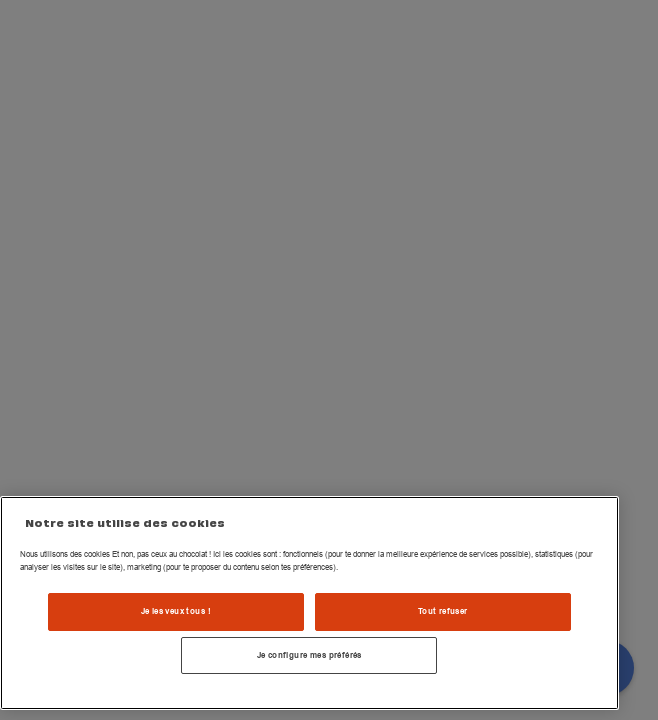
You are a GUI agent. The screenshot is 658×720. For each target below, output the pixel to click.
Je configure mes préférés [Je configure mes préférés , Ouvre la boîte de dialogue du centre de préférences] (309, 655)
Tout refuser (443, 611)
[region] (309, 603)
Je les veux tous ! (176, 611)
